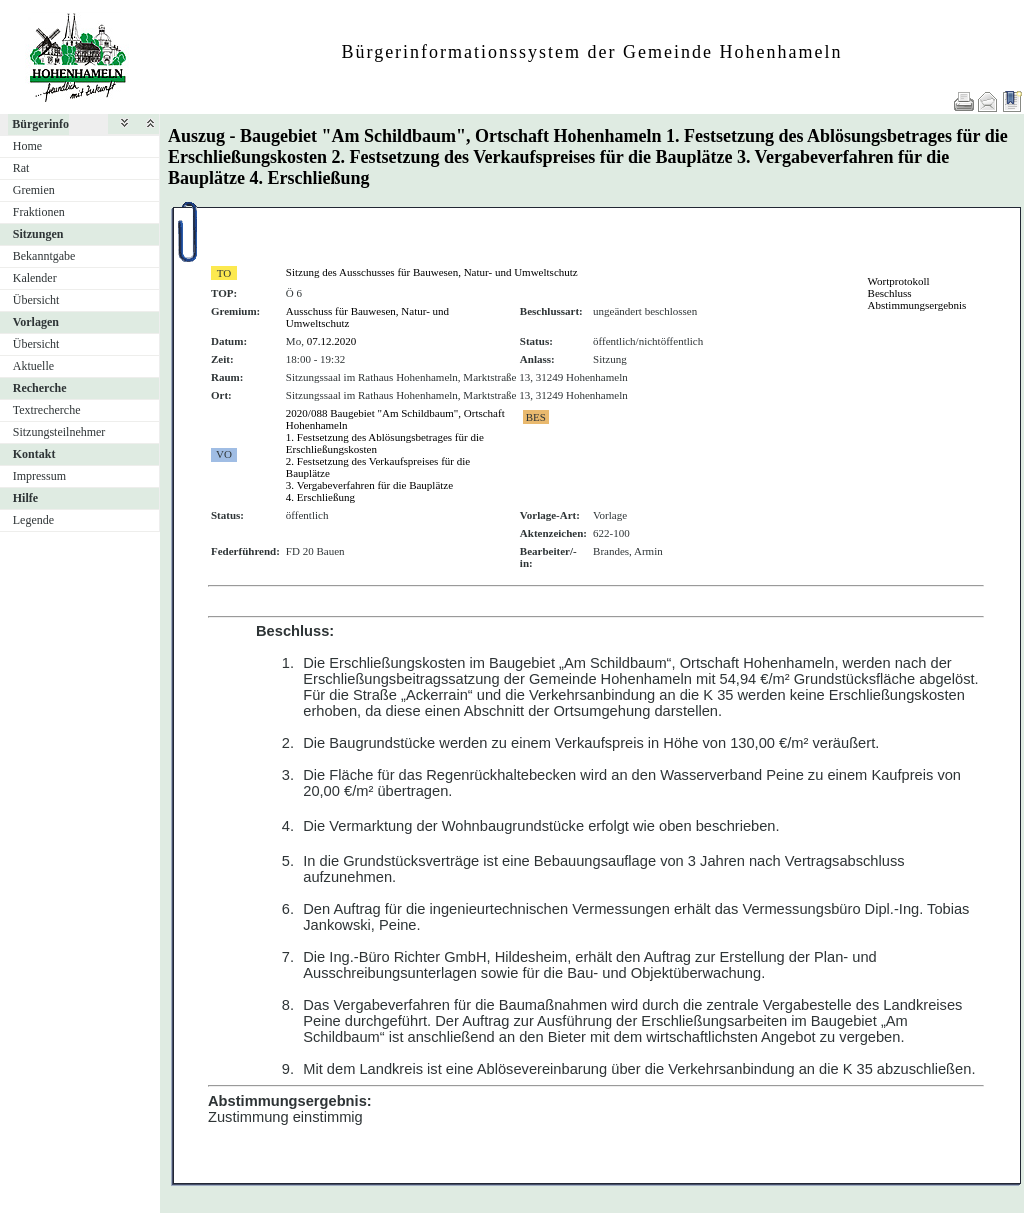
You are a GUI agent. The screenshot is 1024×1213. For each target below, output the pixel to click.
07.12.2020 (332, 341)
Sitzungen (38, 234)
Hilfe (25, 498)
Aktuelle (33, 366)
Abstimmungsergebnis (917, 305)
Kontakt (34, 454)
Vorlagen (36, 322)
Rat (21, 168)
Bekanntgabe (44, 256)
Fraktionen (39, 212)
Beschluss (890, 293)
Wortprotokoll (899, 281)
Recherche (40, 388)
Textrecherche (47, 410)
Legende (33, 520)
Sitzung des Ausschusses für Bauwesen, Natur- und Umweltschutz (432, 272)
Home (27, 146)
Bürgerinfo (40, 124)
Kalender (35, 278)
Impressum (39, 476)
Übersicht (36, 300)
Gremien (34, 190)
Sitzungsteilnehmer (59, 432)
